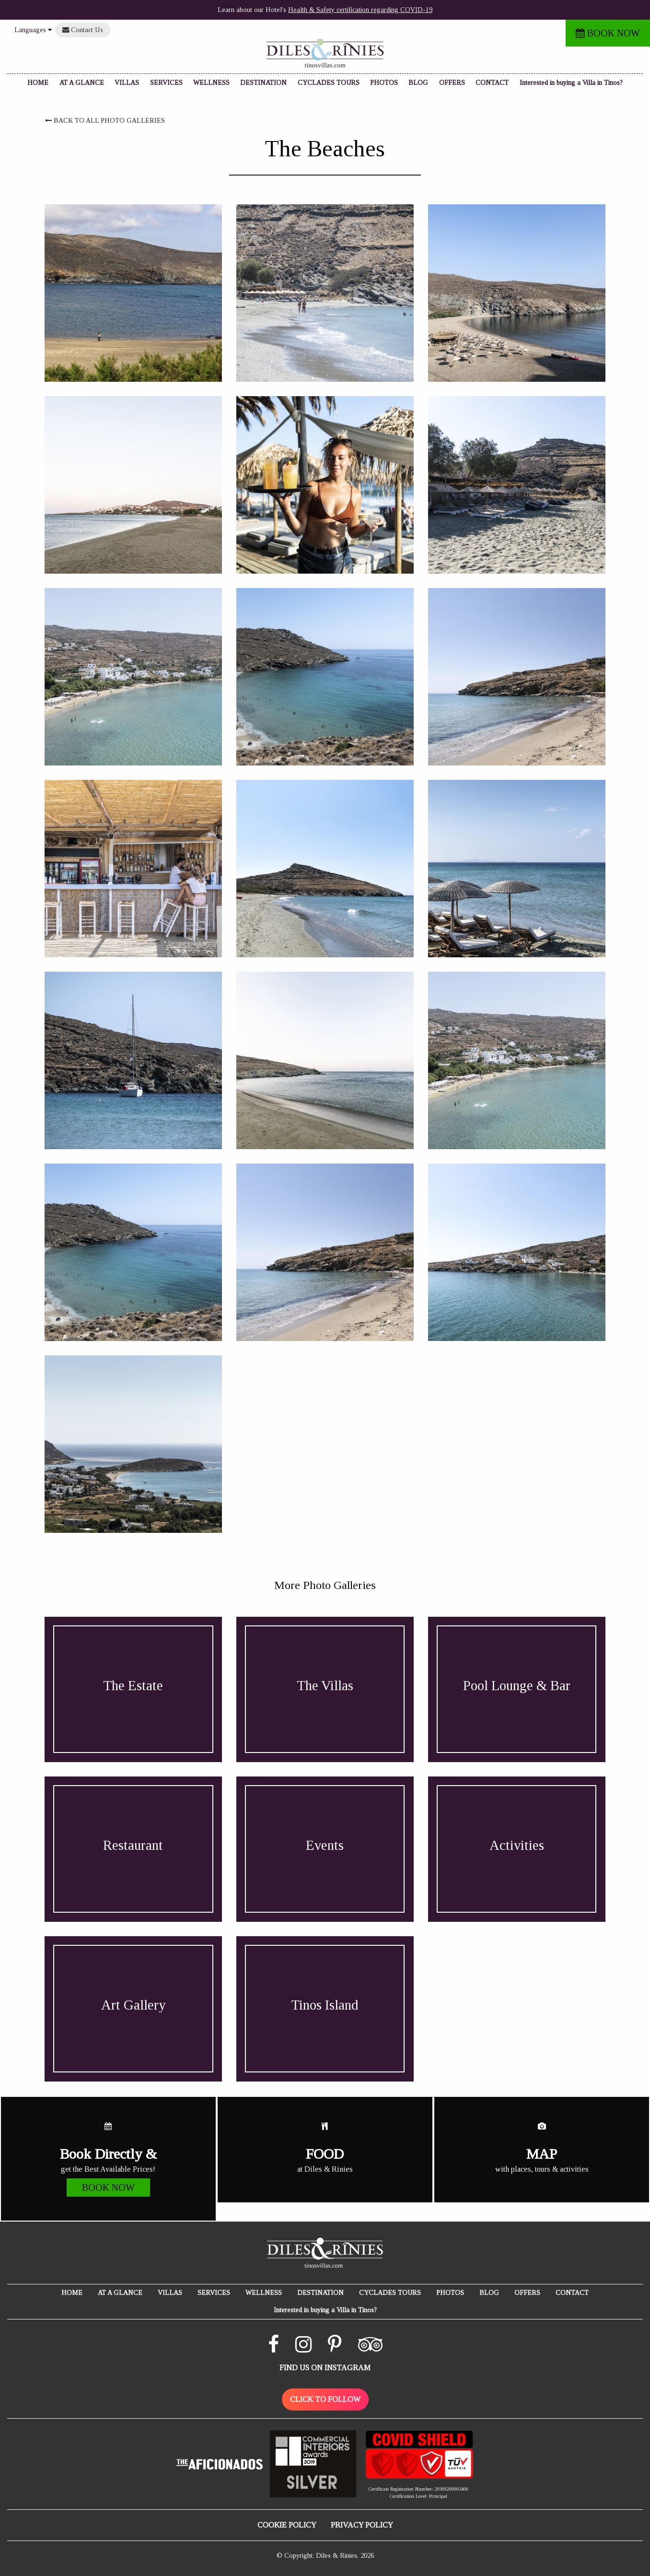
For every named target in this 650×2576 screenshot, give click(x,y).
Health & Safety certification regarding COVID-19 (360, 9)
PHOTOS (384, 82)
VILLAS (127, 82)
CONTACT (492, 82)
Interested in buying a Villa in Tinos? (571, 82)
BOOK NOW (608, 33)
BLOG (418, 82)
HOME (37, 82)
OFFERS (452, 82)
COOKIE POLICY (286, 2525)
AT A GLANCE (81, 82)
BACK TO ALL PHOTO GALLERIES (105, 120)
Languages (33, 30)
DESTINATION (263, 82)
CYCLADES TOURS (329, 82)
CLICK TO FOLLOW (325, 2399)
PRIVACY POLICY (362, 2525)
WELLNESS (211, 82)
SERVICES (166, 82)
